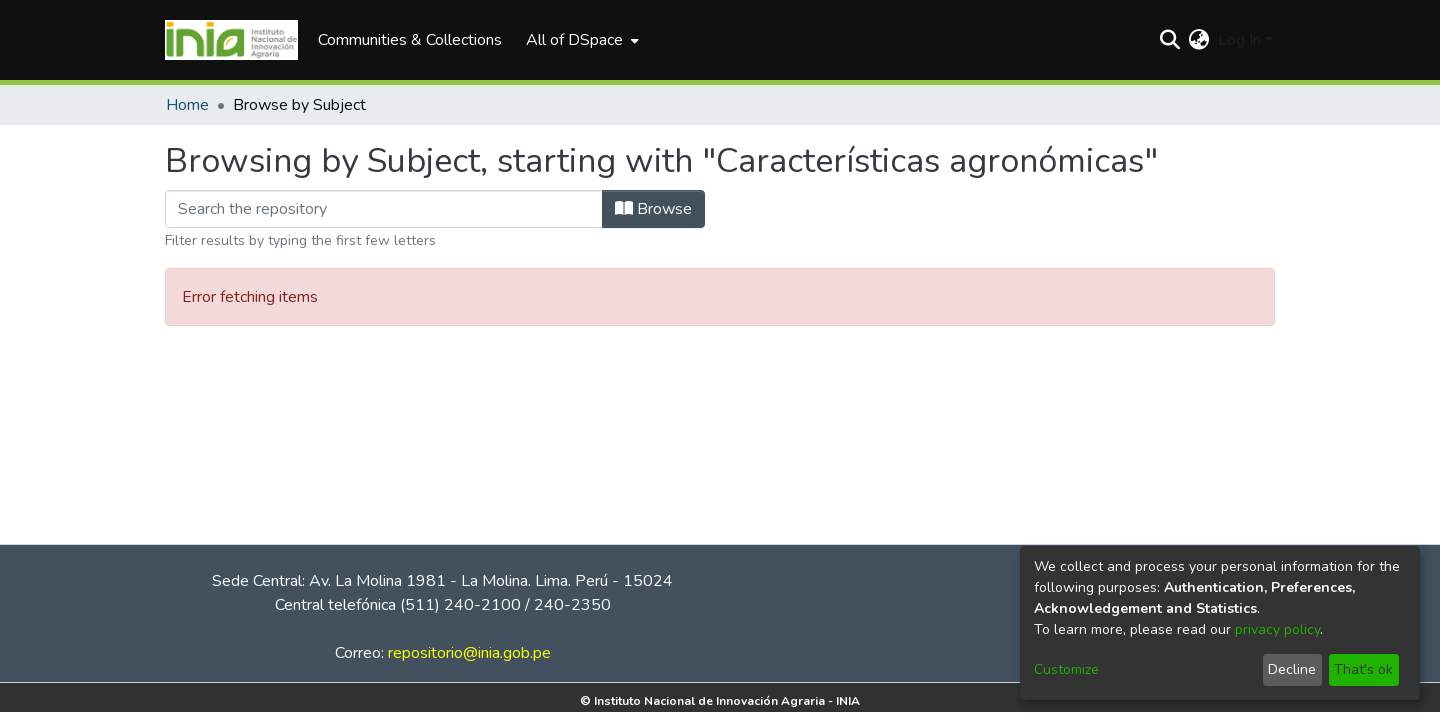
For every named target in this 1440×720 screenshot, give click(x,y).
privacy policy (1277, 629)
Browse (653, 209)
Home (187, 105)
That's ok (1363, 669)
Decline (1292, 669)
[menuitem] (580, 40)
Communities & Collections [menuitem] (410, 40)
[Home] (231, 40)
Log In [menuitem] (1239, 40)
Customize (1066, 669)
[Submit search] (1170, 40)
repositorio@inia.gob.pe (469, 653)
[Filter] (384, 209)
